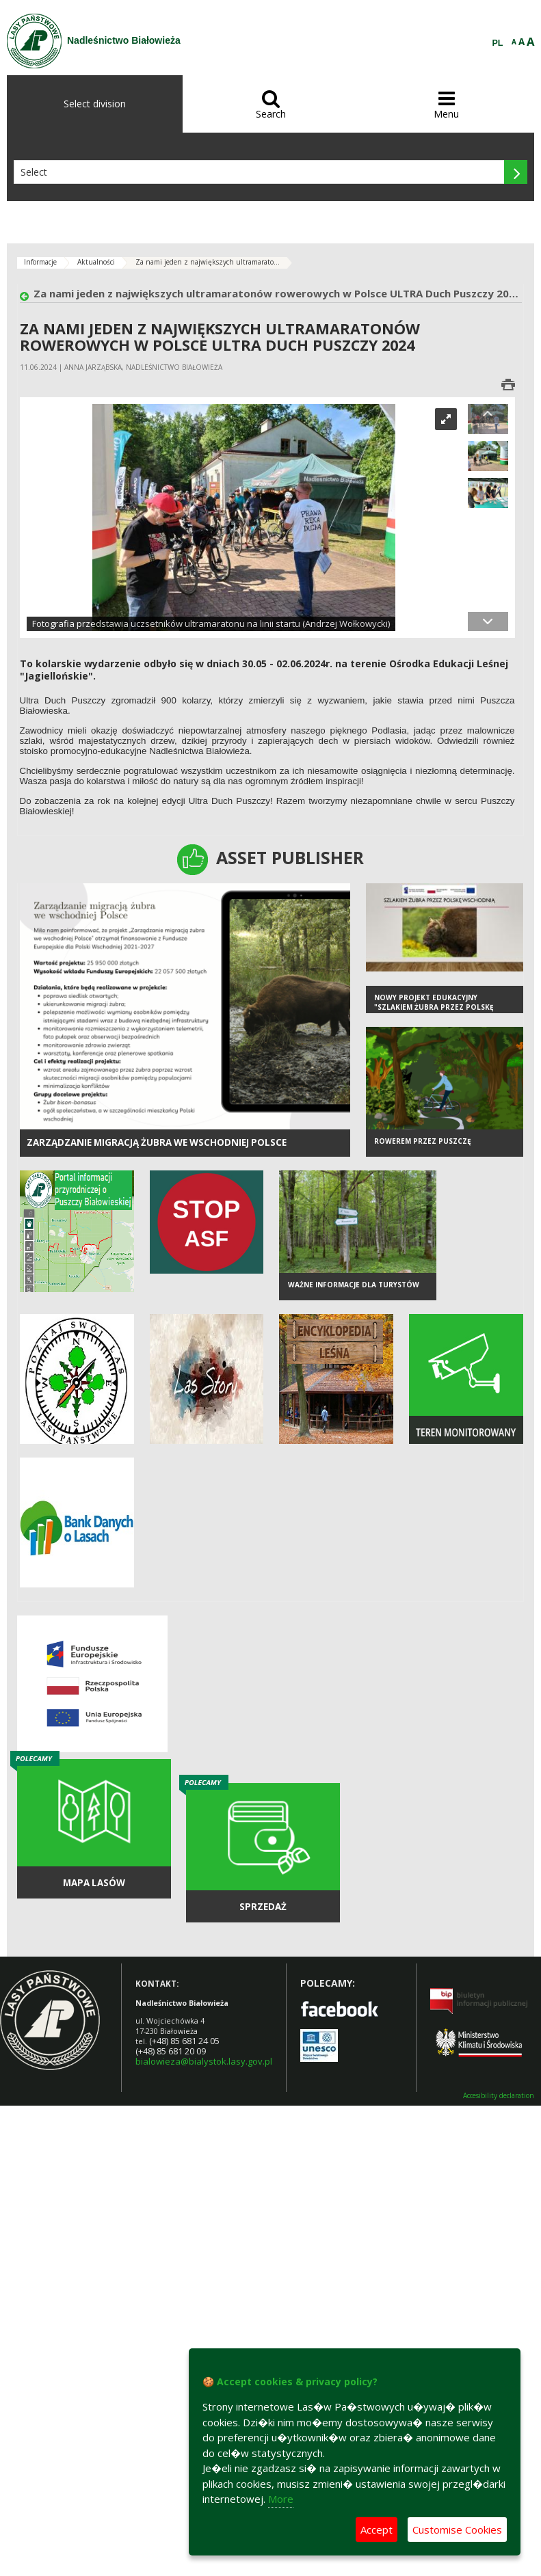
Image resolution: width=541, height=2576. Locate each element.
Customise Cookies (457, 2529)
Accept (376, 2529)
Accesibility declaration (498, 2095)
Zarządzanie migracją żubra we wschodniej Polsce (157, 1142)
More (280, 2499)
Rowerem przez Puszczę (422, 1141)
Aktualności (96, 262)
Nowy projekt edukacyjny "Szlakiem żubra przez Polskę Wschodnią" (434, 1007)
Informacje (40, 262)
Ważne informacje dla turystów (353, 1284)
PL (497, 43)
